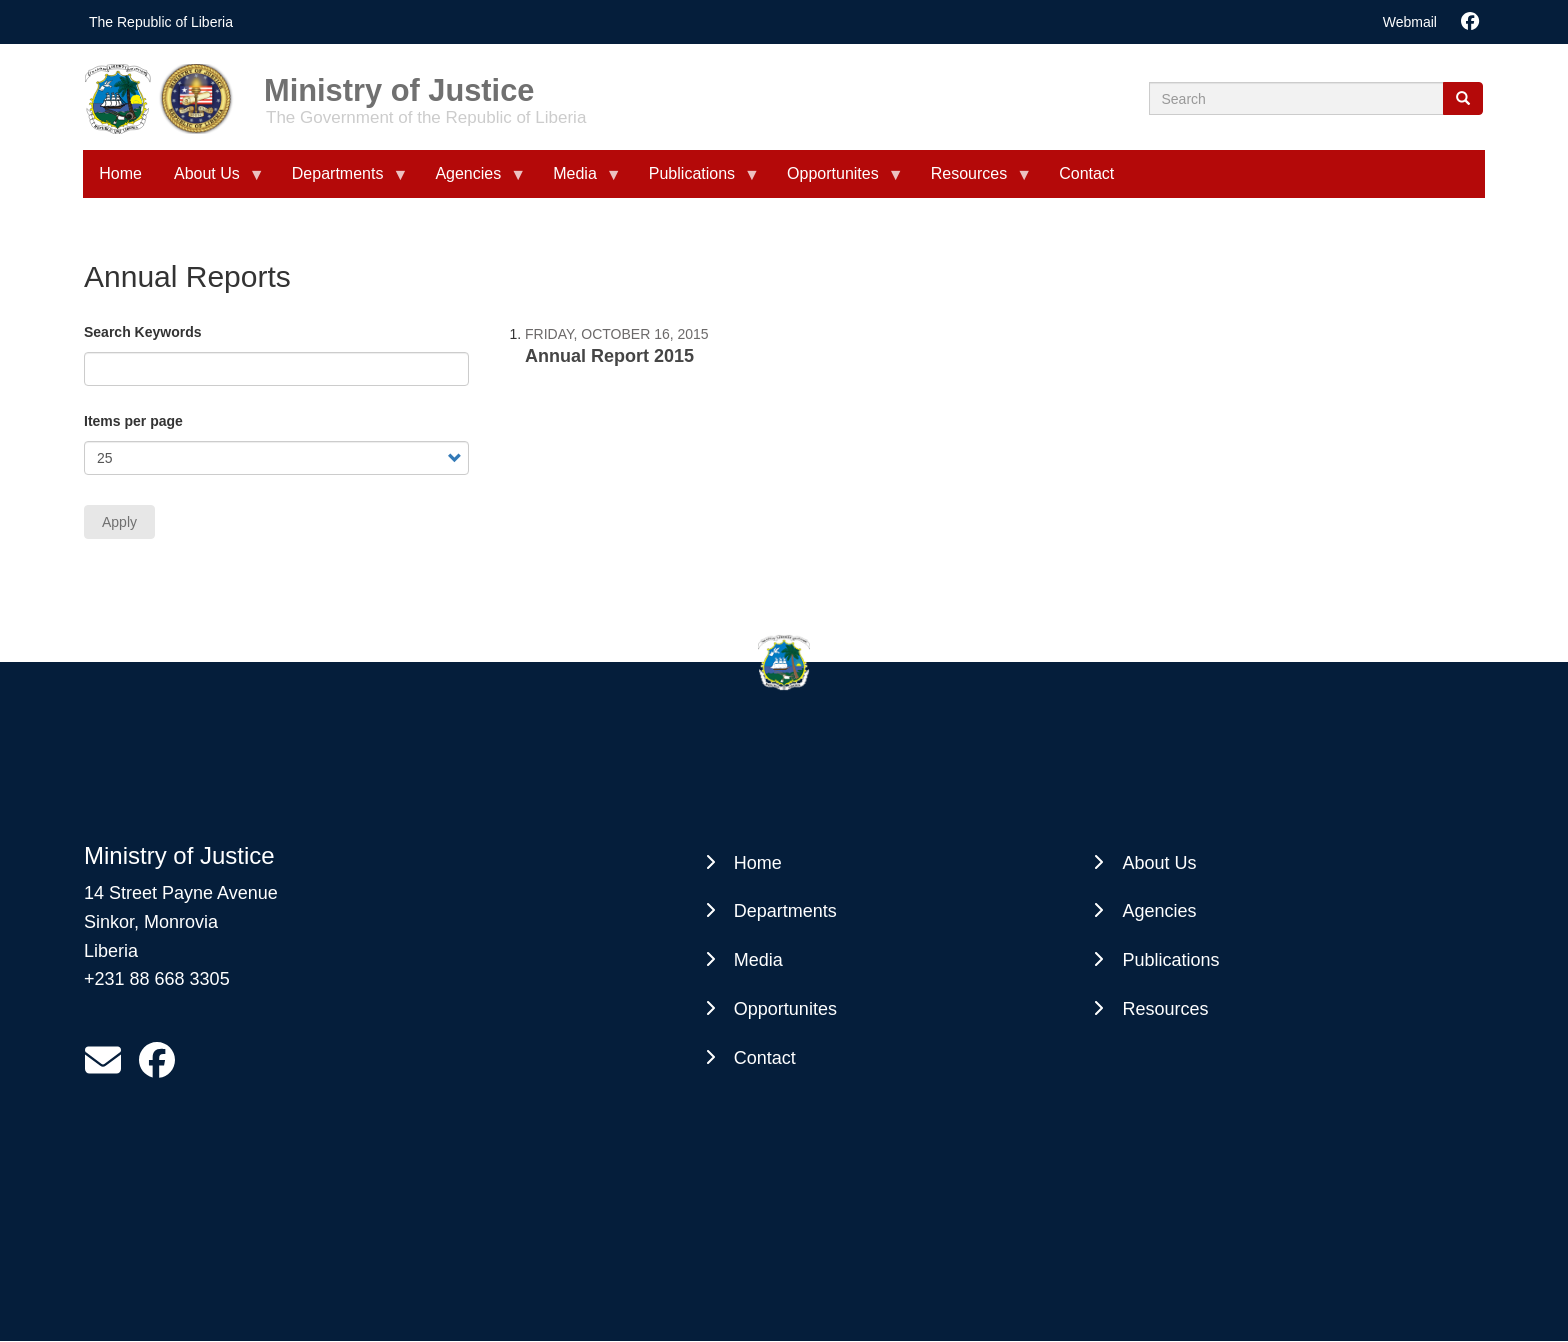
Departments (785, 911)
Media (758, 960)
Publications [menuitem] (696, 181)
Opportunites (785, 1009)
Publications (1170, 960)
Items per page (133, 421)
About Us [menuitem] (211, 181)
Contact (765, 1058)
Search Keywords (143, 332)
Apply (119, 522)
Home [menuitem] (120, 173)
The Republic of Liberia (161, 22)
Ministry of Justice (399, 83)
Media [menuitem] (579, 181)
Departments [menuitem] (342, 181)
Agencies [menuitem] (472, 181)
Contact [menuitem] (1086, 173)
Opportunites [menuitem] (837, 181)
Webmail (1410, 22)
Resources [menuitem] (973, 181)
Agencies (1159, 911)
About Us (1159, 863)
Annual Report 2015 (609, 356)
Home (758, 863)
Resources (1165, 1009)
